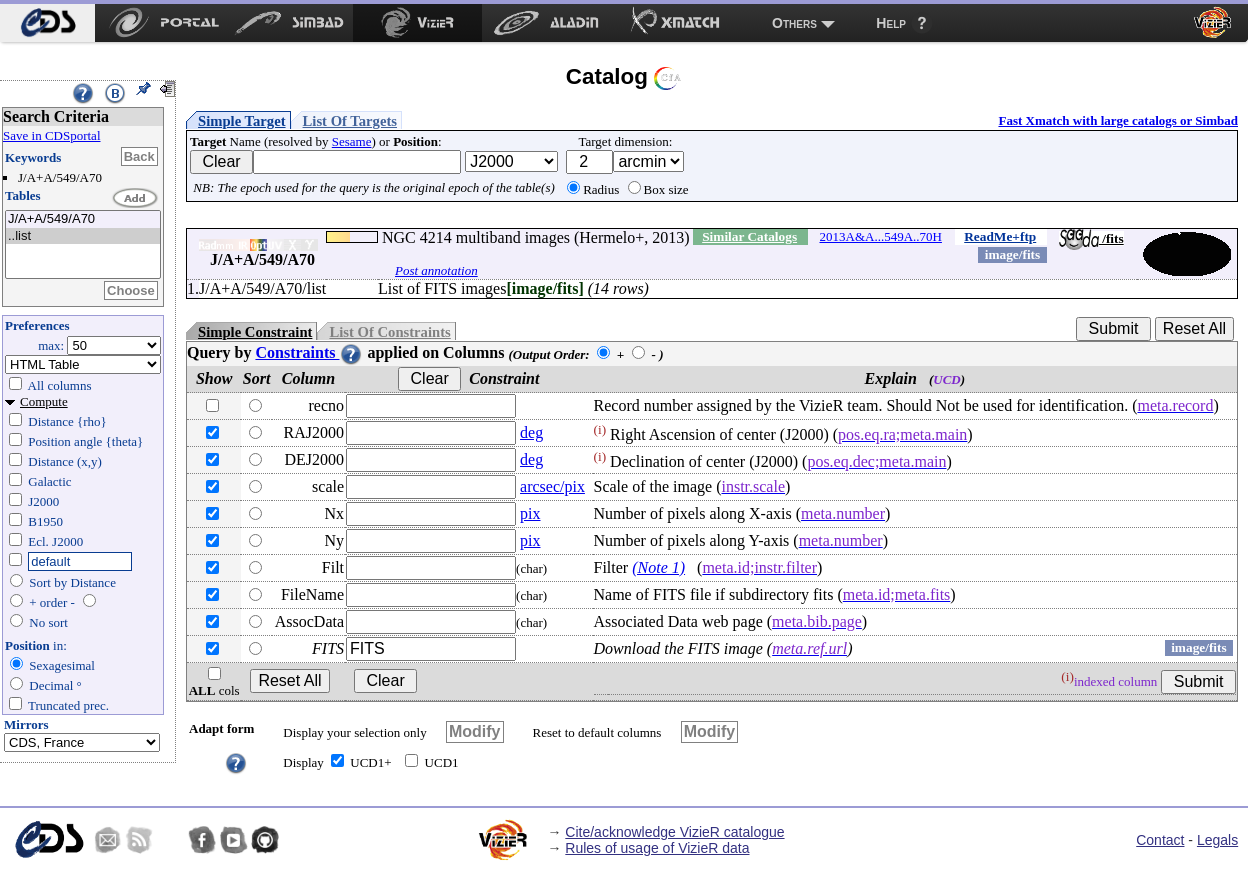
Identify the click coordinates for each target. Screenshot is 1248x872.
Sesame (352, 141)
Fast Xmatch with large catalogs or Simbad (1118, 120)
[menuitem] (47, 23)
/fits (1091, 238)
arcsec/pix (552, 486)
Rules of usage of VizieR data (657, 848)
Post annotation (436, 270)
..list (83, 236)
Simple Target (242, 121)
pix (530, 513)
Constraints (309, 352)
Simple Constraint (255, 332)
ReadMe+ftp (1000, 236)
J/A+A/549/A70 (83, 219)
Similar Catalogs (749, 236)
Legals (1217, 840)
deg (531, 432)
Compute (44, 401)
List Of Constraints (389, 332)
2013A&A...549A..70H (881, 236)
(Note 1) (658, 567)
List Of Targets (350, 121)
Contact (1160, 840)
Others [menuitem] (794, 23)
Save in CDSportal (52, 135)
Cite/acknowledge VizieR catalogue (674, 832)
